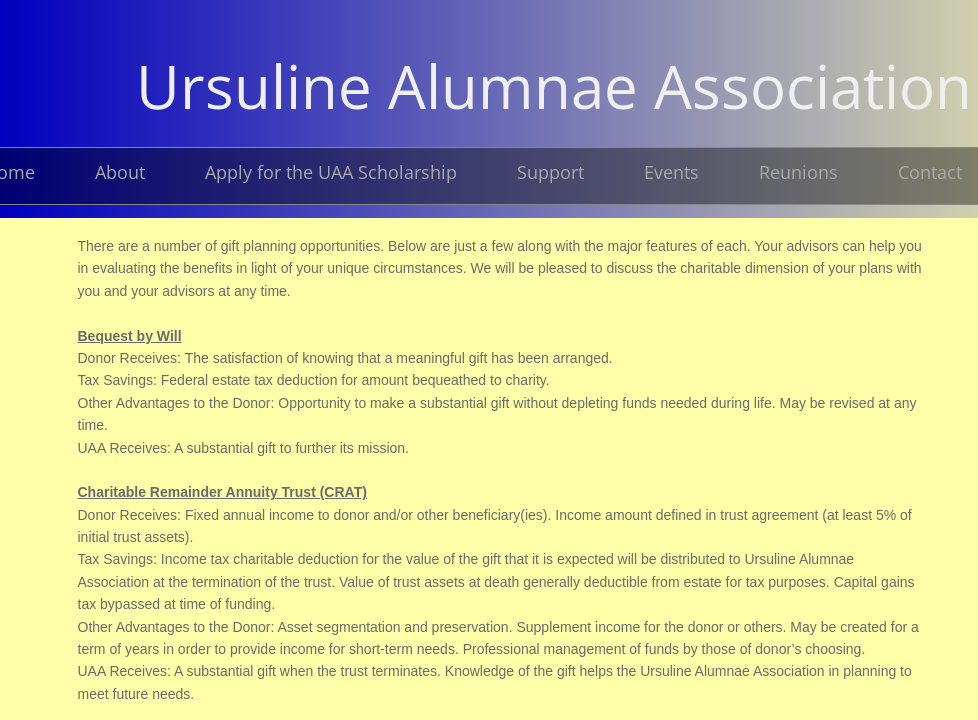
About (120, 172)
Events (671, 172)
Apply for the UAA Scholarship (331, 172)
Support (550, 172)
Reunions (798, 172)
